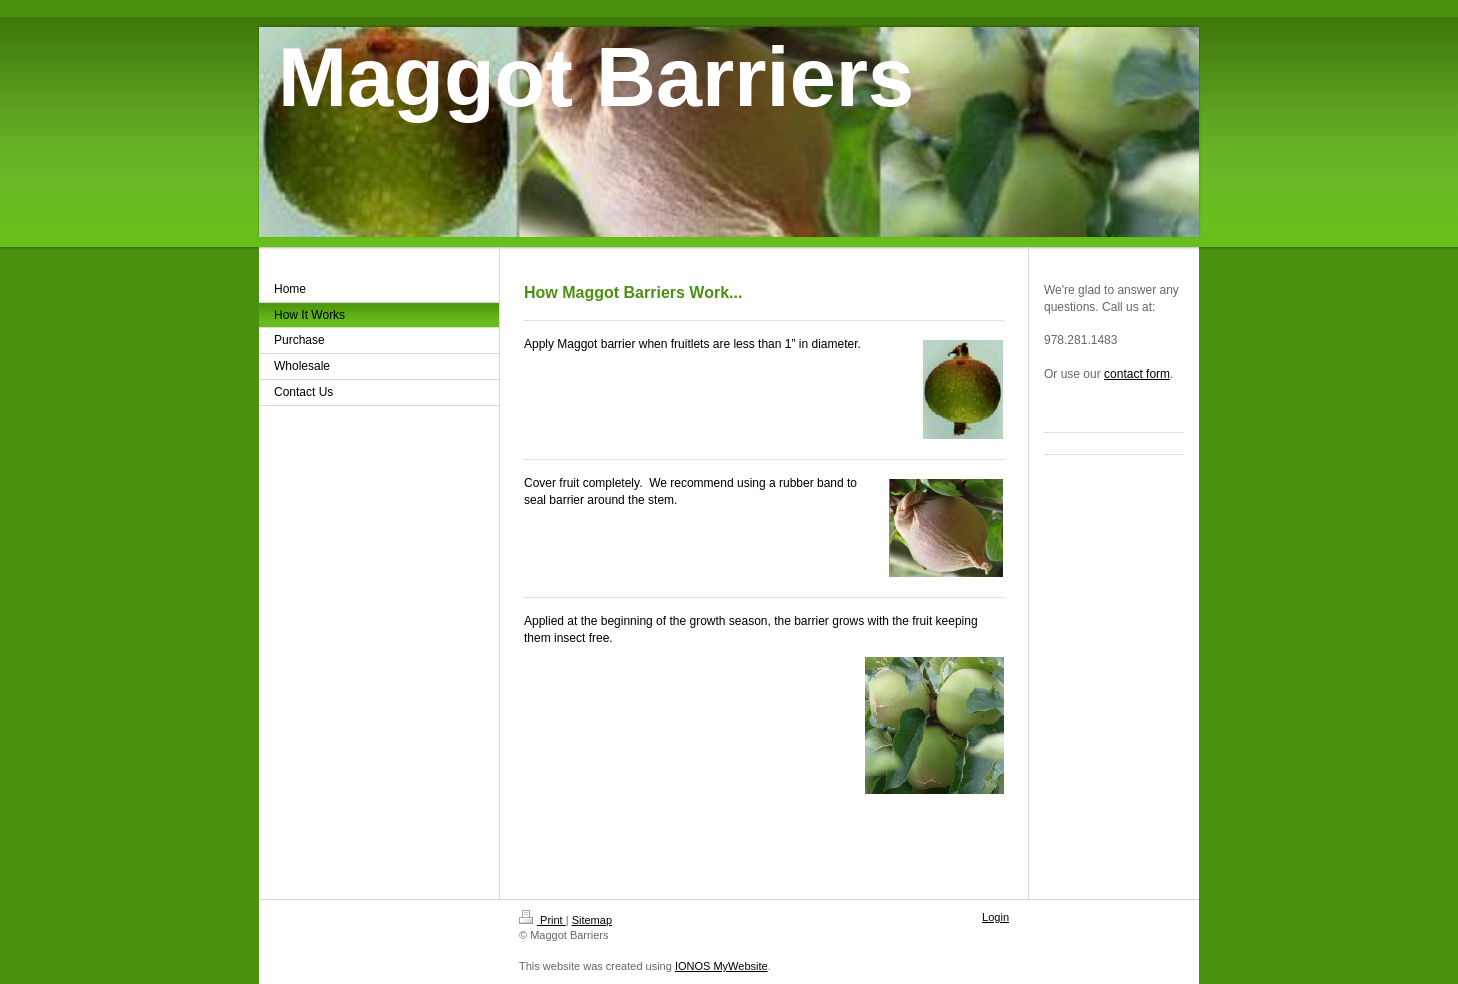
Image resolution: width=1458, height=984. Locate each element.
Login (995, 917)
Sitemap (592, 920)
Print (542, 920)
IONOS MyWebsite (721, 966)
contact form (1137, 374)
